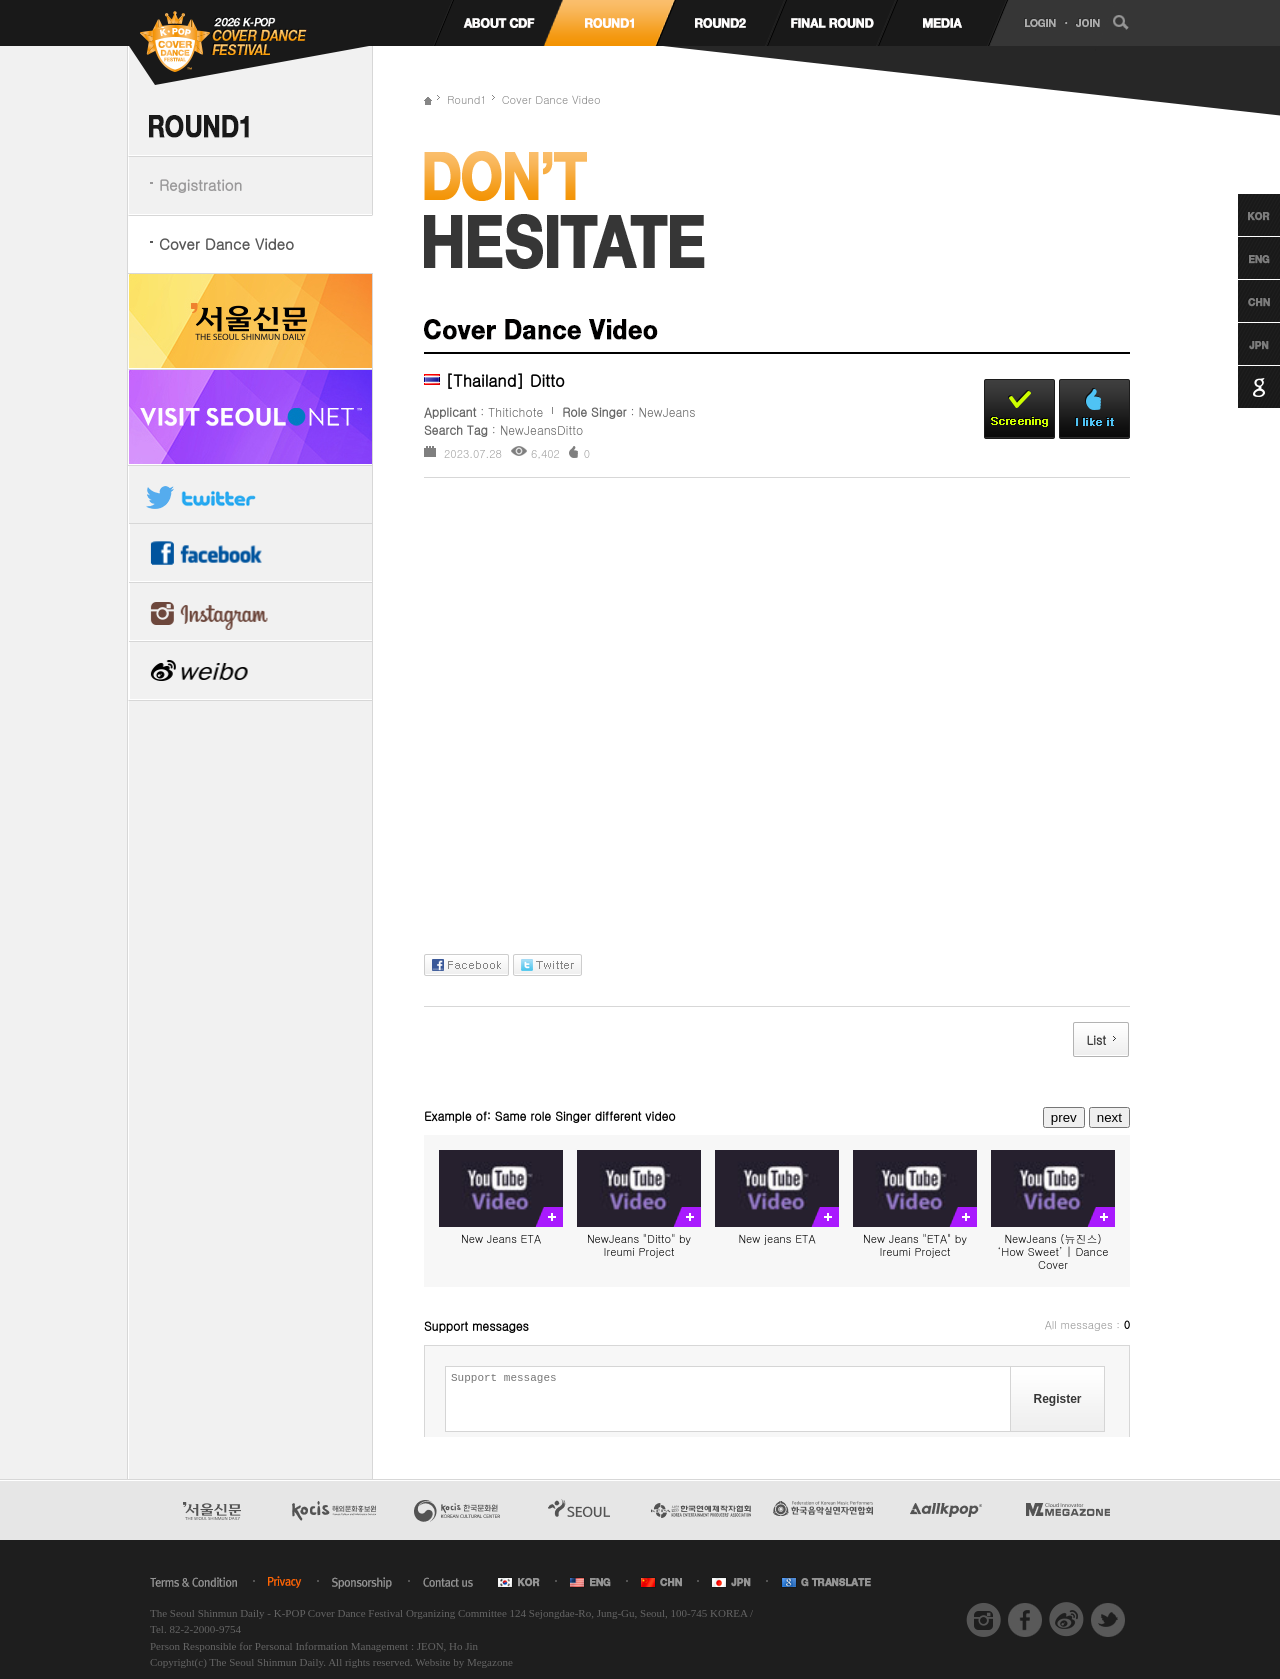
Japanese (1240, 344)
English (1240, 258)
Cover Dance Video (226, 243)
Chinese (1240, 301)
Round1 (467, 99)
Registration (200, 184)
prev (1064, 1117)
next (1109, 1117)
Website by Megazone (463, 1662)
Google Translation (1240, 387)
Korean (1240, 215)
